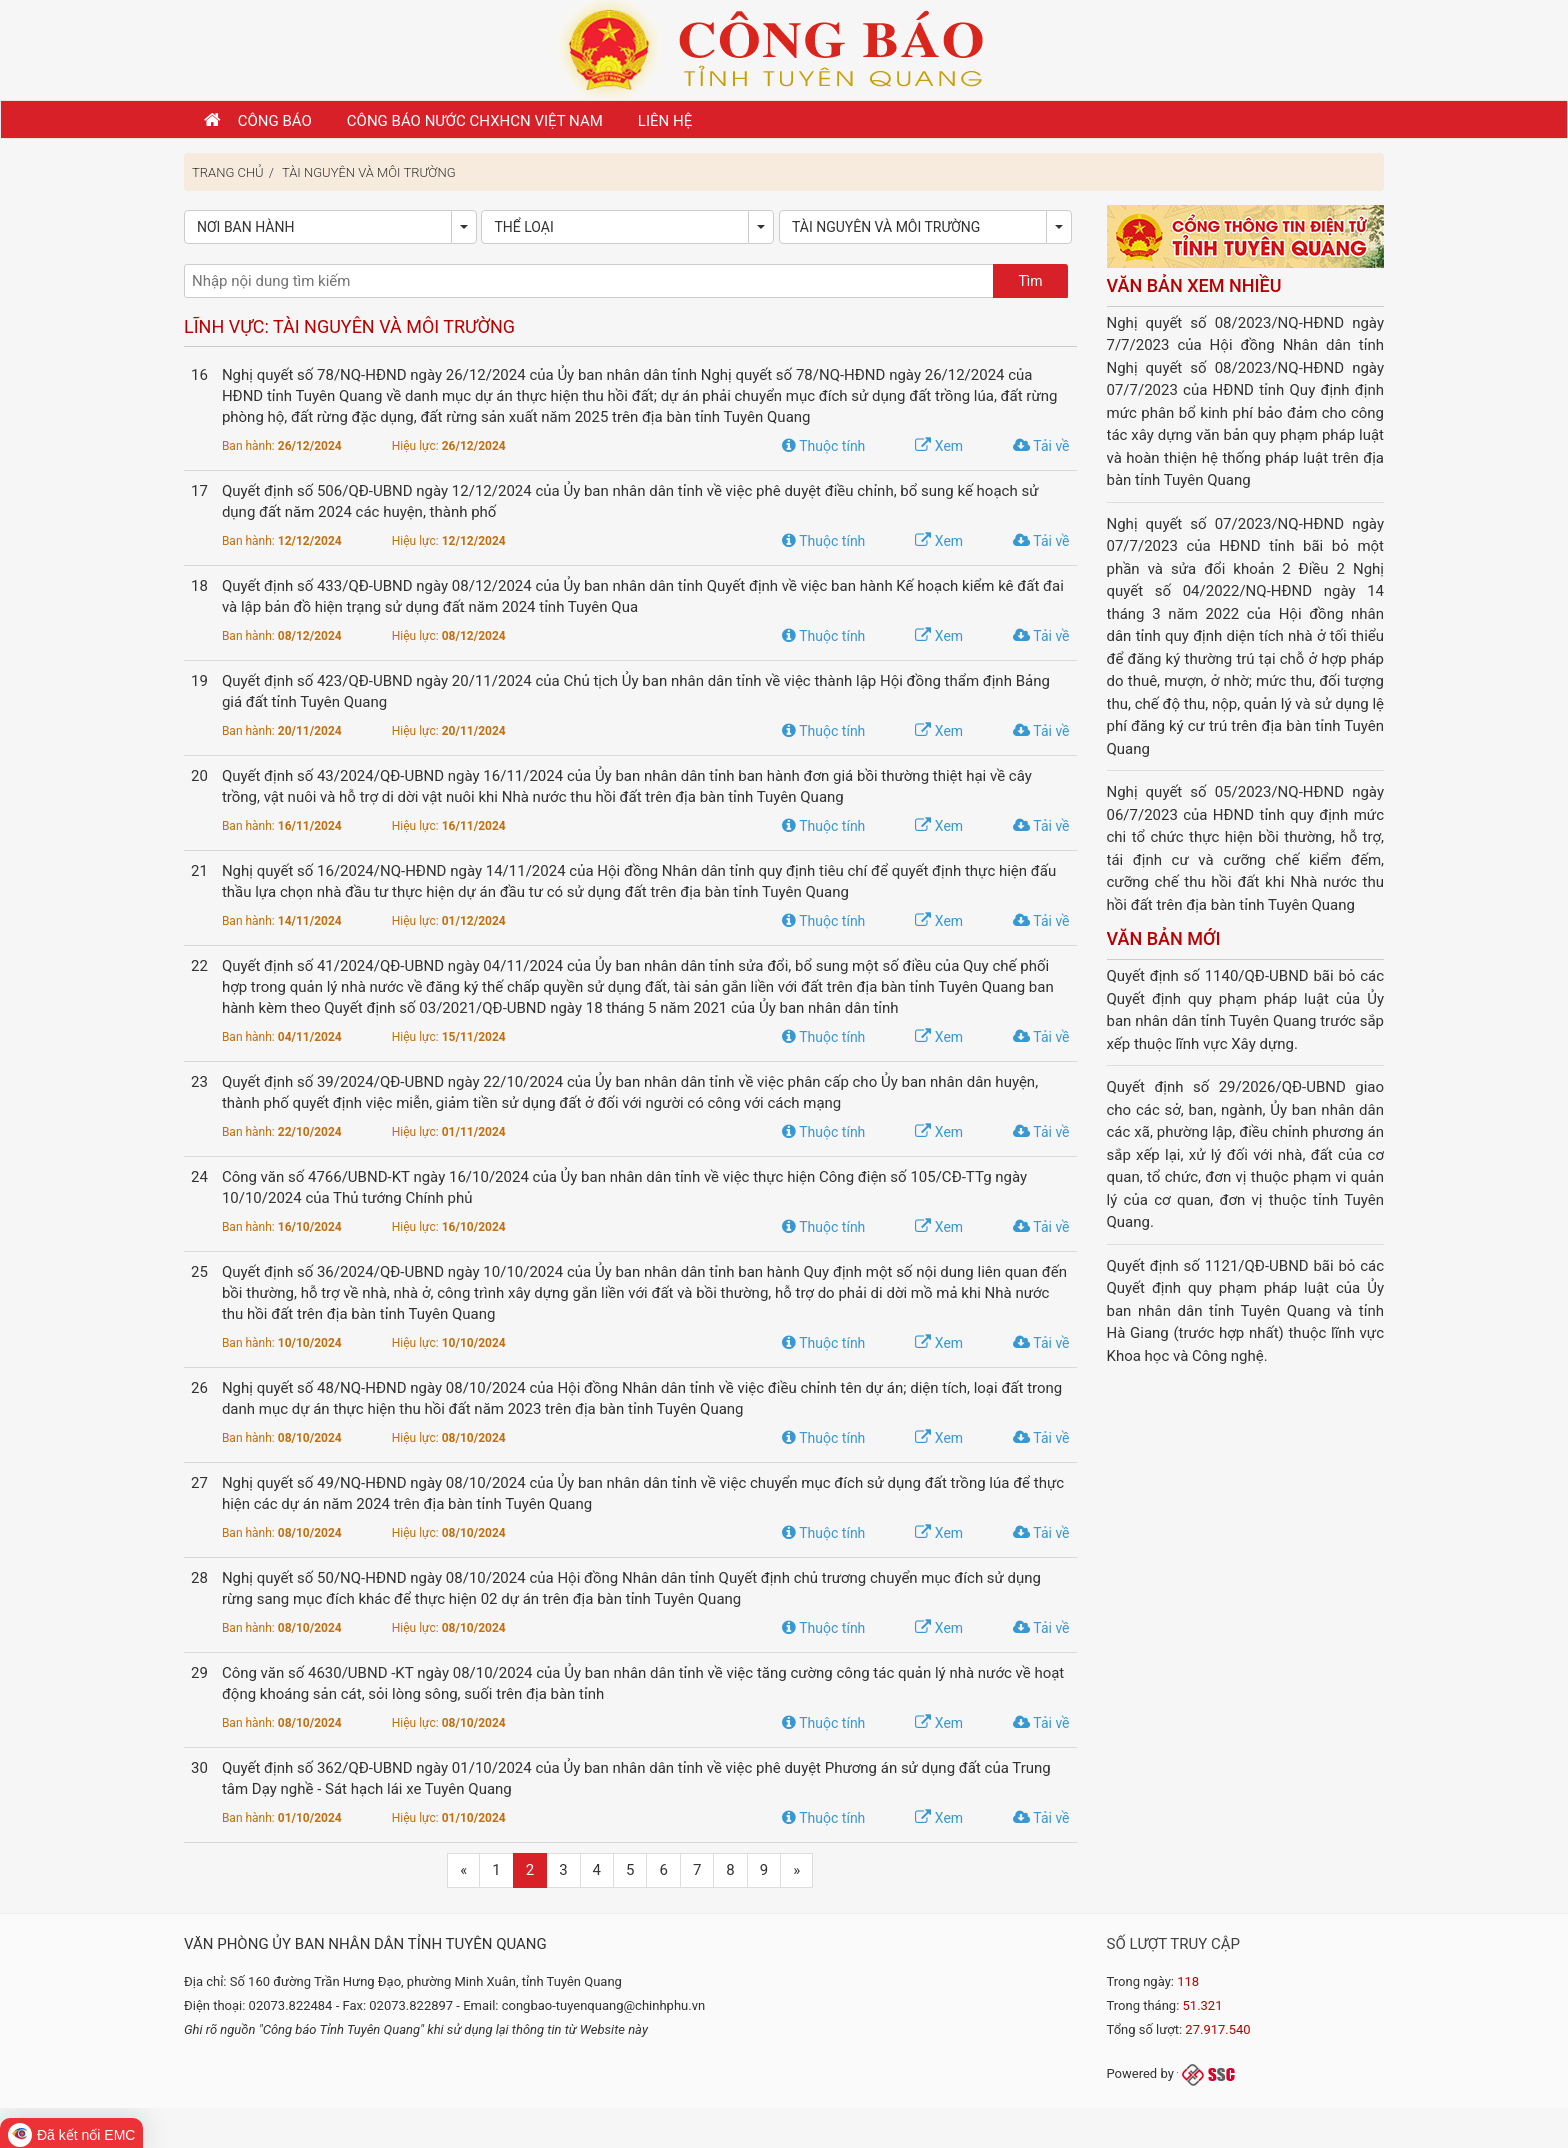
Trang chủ (228, 172)
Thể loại (523, 227)
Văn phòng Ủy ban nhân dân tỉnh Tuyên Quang (365, 1944)
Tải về (1041, 446)
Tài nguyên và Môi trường (369, 172)
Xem (939, 446)
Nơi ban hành (245, 227)
